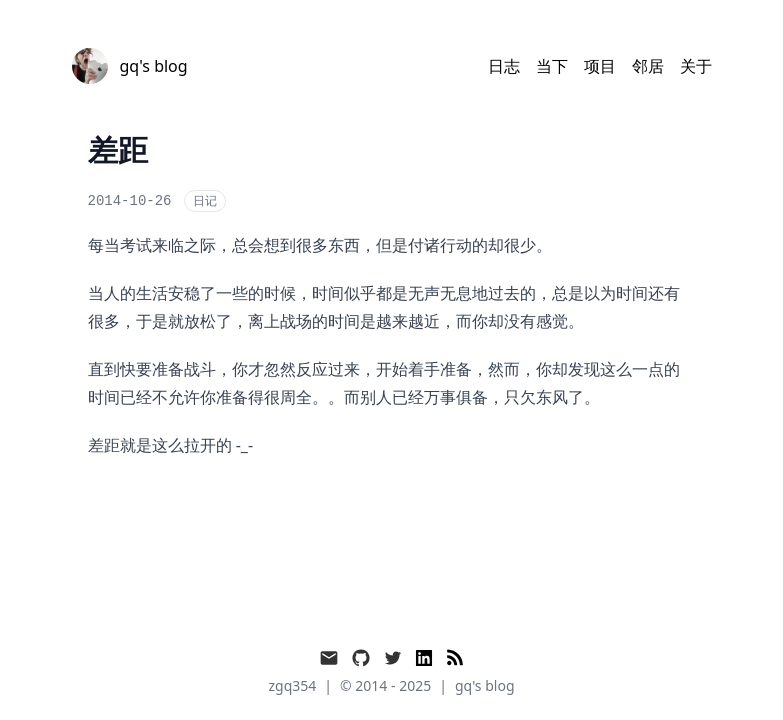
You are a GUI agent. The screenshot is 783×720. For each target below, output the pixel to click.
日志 (504, 66)
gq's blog (485, 685)
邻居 (648, 66)
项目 (600, 66)
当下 (552, 66)
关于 (696, 66)
